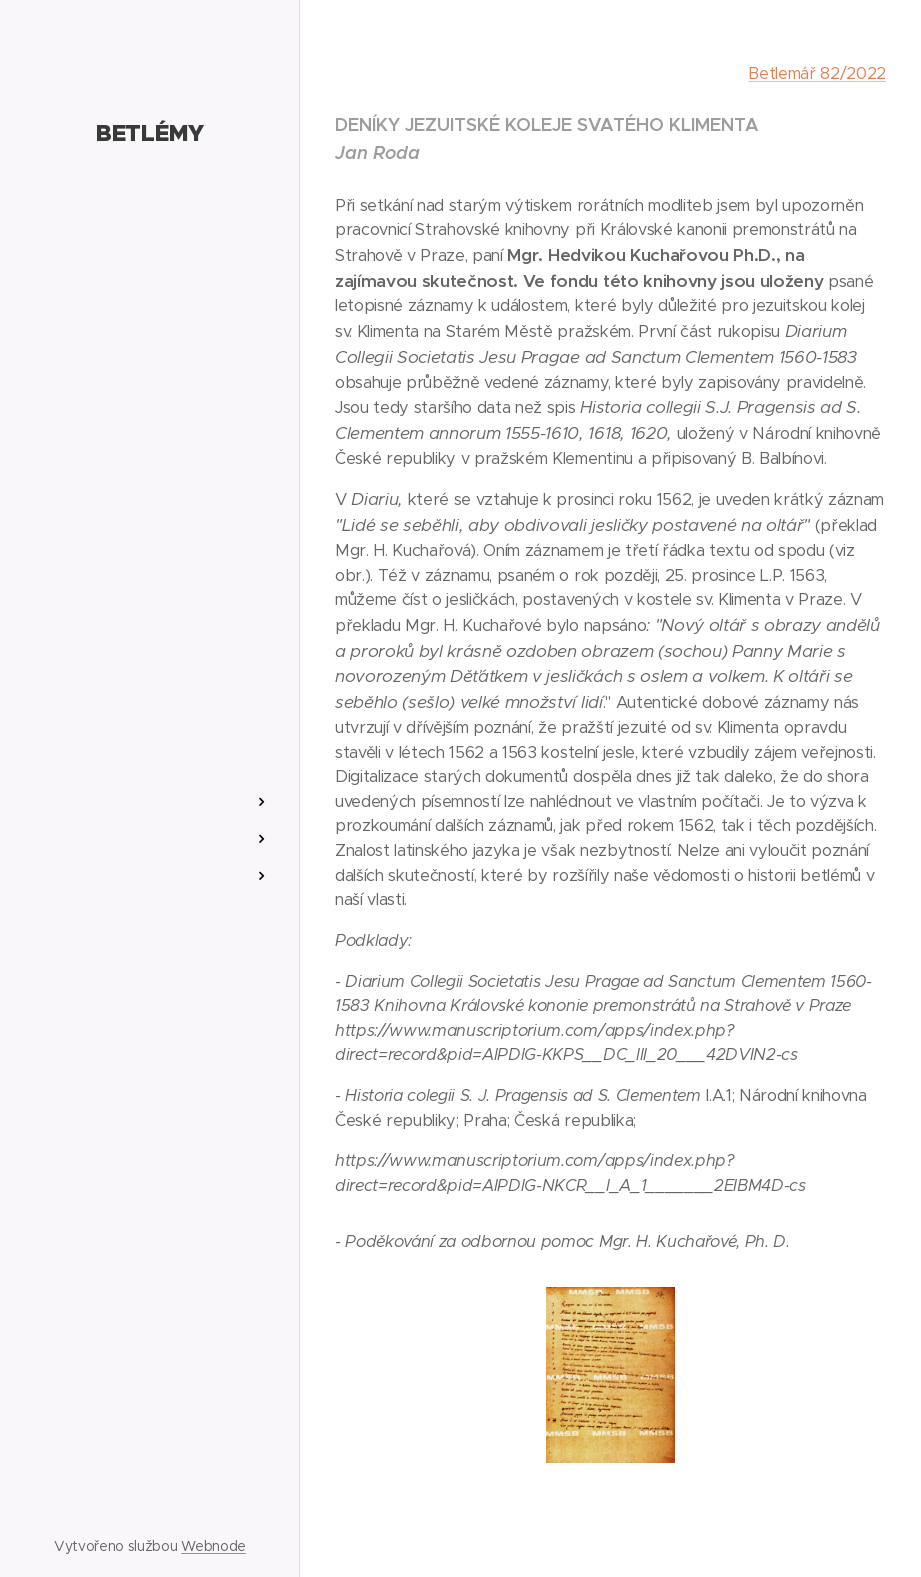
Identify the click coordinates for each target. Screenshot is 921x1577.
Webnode (213, 1546)
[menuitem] (150, 742)
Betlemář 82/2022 (817, 73)
